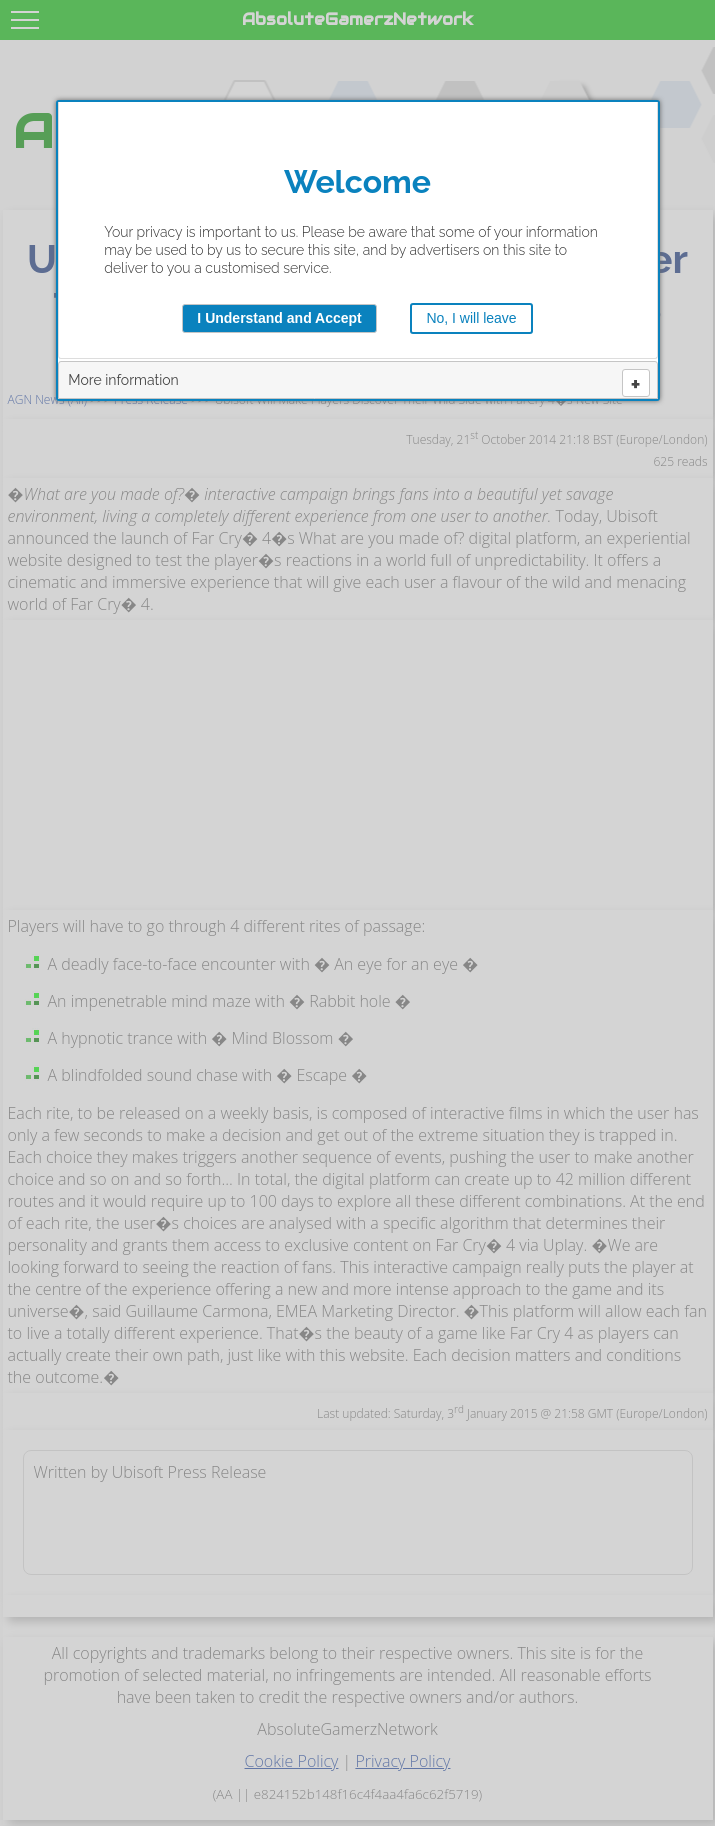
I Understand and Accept (279, 318)
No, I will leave (471, 318)
